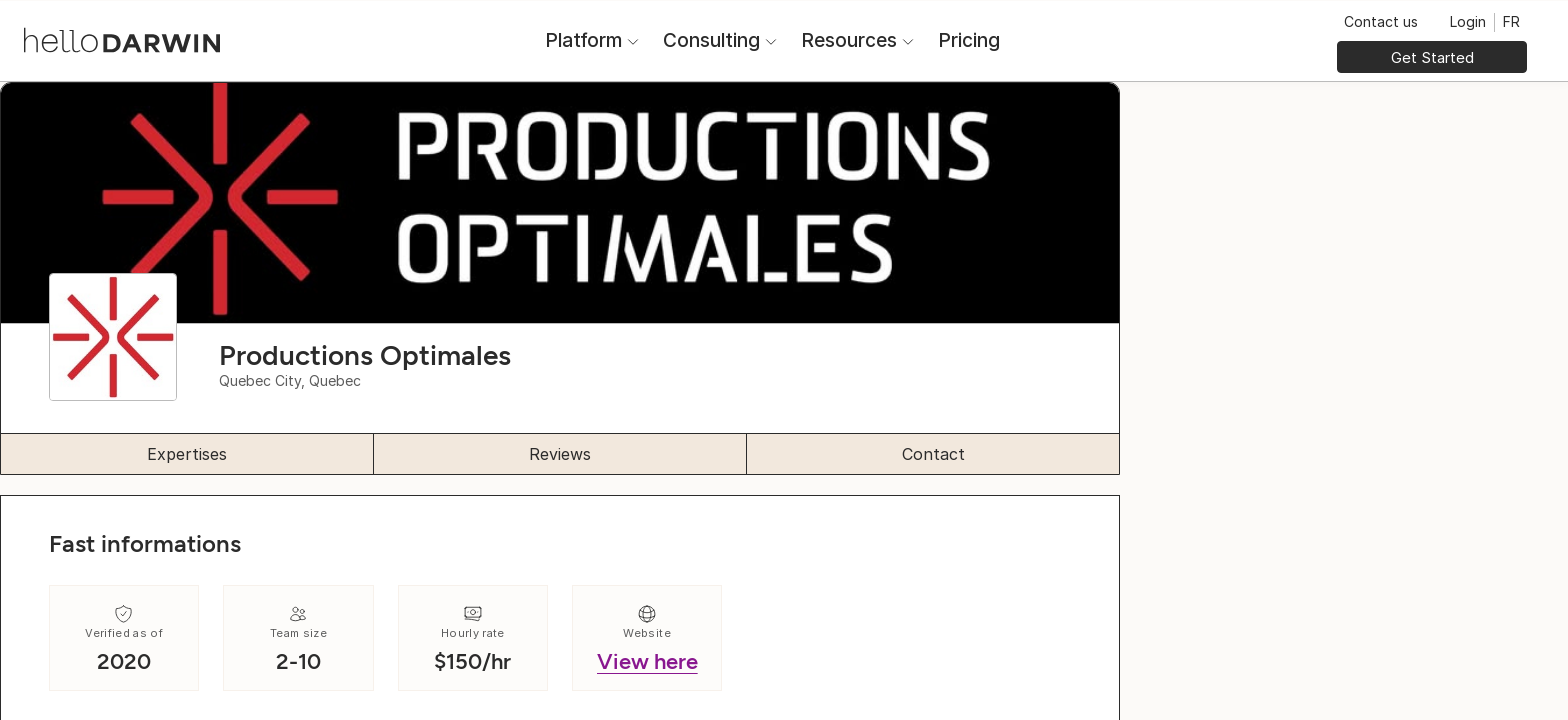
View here (647, 661)
